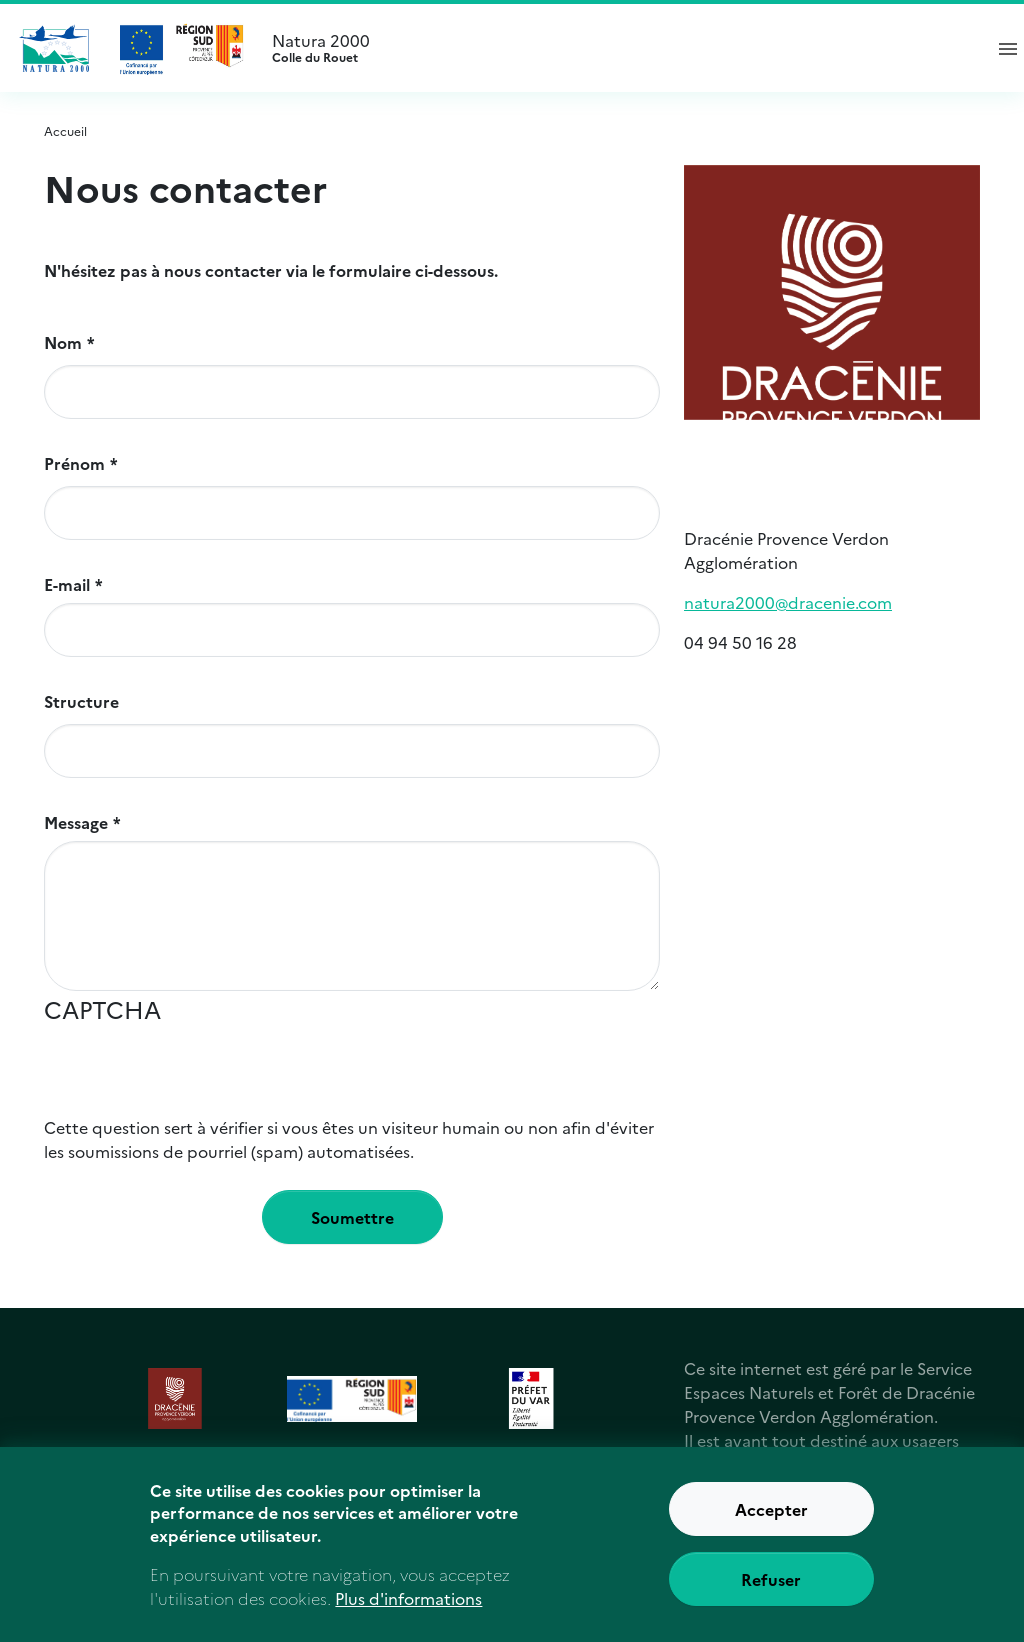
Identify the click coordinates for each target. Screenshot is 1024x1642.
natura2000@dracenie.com (788, 602)
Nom (63, 342)
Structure (81, 701)
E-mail (67, 584)
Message (76, 822)
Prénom (74, 463)
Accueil (65, 130)
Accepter (771, 1520)
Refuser (771, 1590)
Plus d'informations (408, 1609)
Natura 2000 (618, 48)
